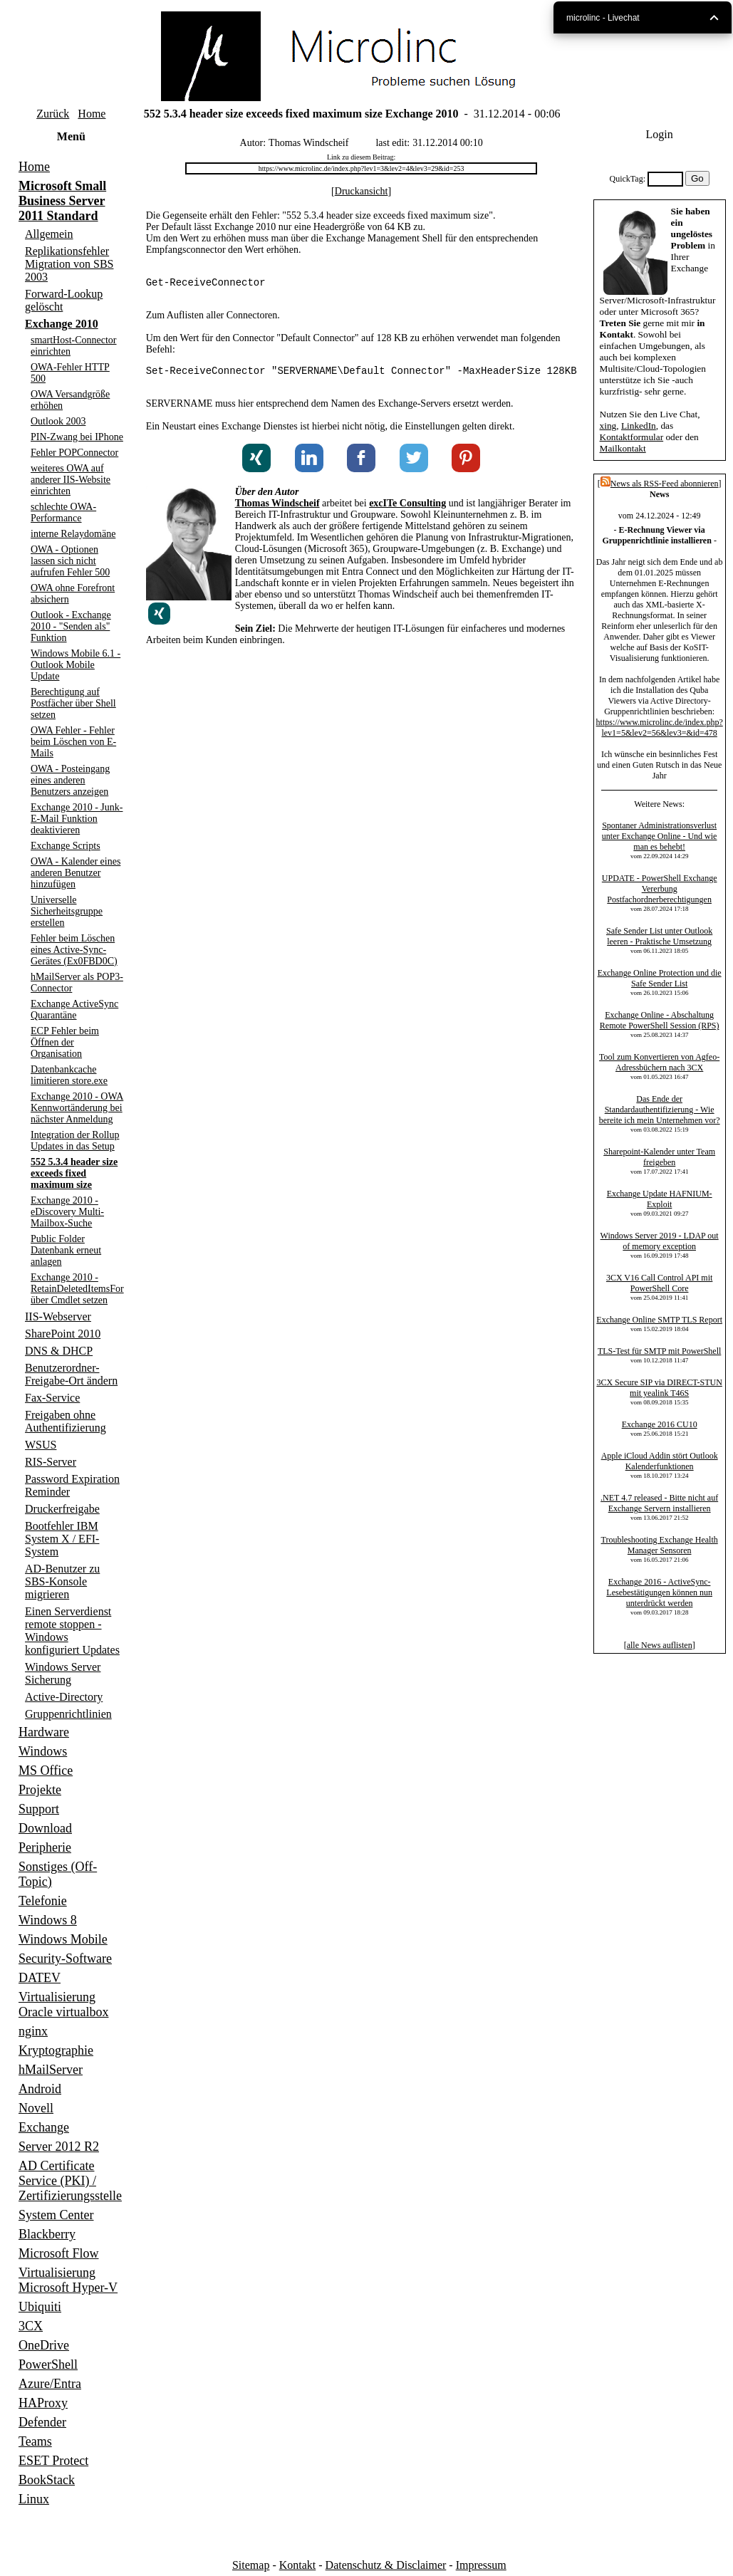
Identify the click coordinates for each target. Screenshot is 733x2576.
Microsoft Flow (59, 2253)
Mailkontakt (622, 448)
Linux (34, 2499)
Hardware (44, 1732)
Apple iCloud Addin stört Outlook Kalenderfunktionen (659, 1461)
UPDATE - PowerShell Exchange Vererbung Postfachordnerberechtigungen (659, 888)
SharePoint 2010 (62, 1334)
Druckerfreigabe (62, 1509)
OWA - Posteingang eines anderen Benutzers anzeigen (70, 780)
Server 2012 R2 (59, 2146)
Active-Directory (64, 1697)
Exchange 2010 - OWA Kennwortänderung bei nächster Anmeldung (77, 1108)
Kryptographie (56, 2050)
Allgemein (49, 234)
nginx (33, 2031)
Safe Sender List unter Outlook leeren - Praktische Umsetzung (659, 936)
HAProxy (43, 2403)
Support (39, 1809)
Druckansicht (361, 191)
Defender (42, 2422)
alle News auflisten (659, 1645)
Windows (43, 1751)
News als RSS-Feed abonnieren (660, 484)
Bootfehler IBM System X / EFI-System (62, 1539)
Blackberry (47, 2234)
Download (45, 1828)
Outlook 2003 (58, 421)
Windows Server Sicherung (62, 1673)
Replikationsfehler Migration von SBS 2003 (69, 264)
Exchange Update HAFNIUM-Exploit (659, 1199)
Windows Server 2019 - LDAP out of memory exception (660, 1241)
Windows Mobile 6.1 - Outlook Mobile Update (75, 665)
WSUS (40, 1445)
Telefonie (43, 1901)
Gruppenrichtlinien (68, 1714)
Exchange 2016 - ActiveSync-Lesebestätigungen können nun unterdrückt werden (659, 1592)
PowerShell (48, 2364)
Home (91, 114)
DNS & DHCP (59, 1351)
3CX (31, 2326)
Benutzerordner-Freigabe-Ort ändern (71, 1374)
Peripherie (45, 1847)
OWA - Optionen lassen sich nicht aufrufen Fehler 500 (70, 561)
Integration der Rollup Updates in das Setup (75, 1141)
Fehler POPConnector (74, 452)
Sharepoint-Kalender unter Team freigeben (659, 1157)
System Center (56, 2215)
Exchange (44, 2127)
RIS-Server (50, 1462)
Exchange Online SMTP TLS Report (659, 1320)
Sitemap (250, 2565)
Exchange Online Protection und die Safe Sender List (660, 978)
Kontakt (297, 2565)
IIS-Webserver (58, 1316)
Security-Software (65, 1958)
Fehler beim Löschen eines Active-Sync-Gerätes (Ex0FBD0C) (74, 949)
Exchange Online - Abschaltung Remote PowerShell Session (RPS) (659, 1020)
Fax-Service (52, 1398)
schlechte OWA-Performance (63, 512)
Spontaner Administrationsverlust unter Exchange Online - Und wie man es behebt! (659, 836)
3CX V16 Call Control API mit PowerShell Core (659, 1283)
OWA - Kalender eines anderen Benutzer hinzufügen (75, 873)
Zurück (52, 114)
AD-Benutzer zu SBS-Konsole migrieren (62, 1581)
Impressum (481, 2565)
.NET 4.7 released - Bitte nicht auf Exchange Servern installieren (659, 1503)
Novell (36, 2108)
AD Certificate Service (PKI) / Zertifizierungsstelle (70, 2181)
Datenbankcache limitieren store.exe (69, 1075)
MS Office (46, 1770)
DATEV (40, 1978)
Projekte (40, 1790)
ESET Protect (53, 2461)
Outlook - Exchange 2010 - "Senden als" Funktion (71, 626)
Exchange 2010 (61, 324)
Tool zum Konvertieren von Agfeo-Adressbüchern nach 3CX (659, 1062)
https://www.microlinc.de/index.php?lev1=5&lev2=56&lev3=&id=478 (659, 727)
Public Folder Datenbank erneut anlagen (66, 1250)
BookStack (47, 2480)
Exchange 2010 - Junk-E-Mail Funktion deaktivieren (77, 818)
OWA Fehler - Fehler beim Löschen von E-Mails (73, 741)
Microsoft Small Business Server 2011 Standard (62, 201)
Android (40, 2089)
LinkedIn (638, 425)
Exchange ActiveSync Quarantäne (74, 1009)
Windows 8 (48, 1920)
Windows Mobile (63, 1939)
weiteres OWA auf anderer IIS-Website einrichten (70, 479)
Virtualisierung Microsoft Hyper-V (68, 2280)
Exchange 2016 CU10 (659, 1424)
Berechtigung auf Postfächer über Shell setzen (73, 703)
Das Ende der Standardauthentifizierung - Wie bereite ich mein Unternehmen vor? (659, 1109)
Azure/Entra (50, 2384)
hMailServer (51, 2070)
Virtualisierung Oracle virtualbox (63, 2004)
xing (607, 425)
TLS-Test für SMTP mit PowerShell (659, 1351)
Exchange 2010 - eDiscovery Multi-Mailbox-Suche (67, 1212)
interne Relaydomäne (73, 533)
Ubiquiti (40, 2307)
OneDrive (44, 2345)
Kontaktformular (631, 437)
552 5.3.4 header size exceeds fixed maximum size (74, 1173)
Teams (35, 2441)
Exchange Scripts (65, 845)
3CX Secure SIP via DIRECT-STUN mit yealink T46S (659, 1387)
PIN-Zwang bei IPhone (77, 437)
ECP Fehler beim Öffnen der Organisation (65, 1042)
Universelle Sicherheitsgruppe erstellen (67, 911)
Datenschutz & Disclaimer (386, 2565)
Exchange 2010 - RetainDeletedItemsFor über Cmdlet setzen (77, 1288)
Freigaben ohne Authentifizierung (65, 1421)
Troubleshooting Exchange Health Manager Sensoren (659, 1545)
